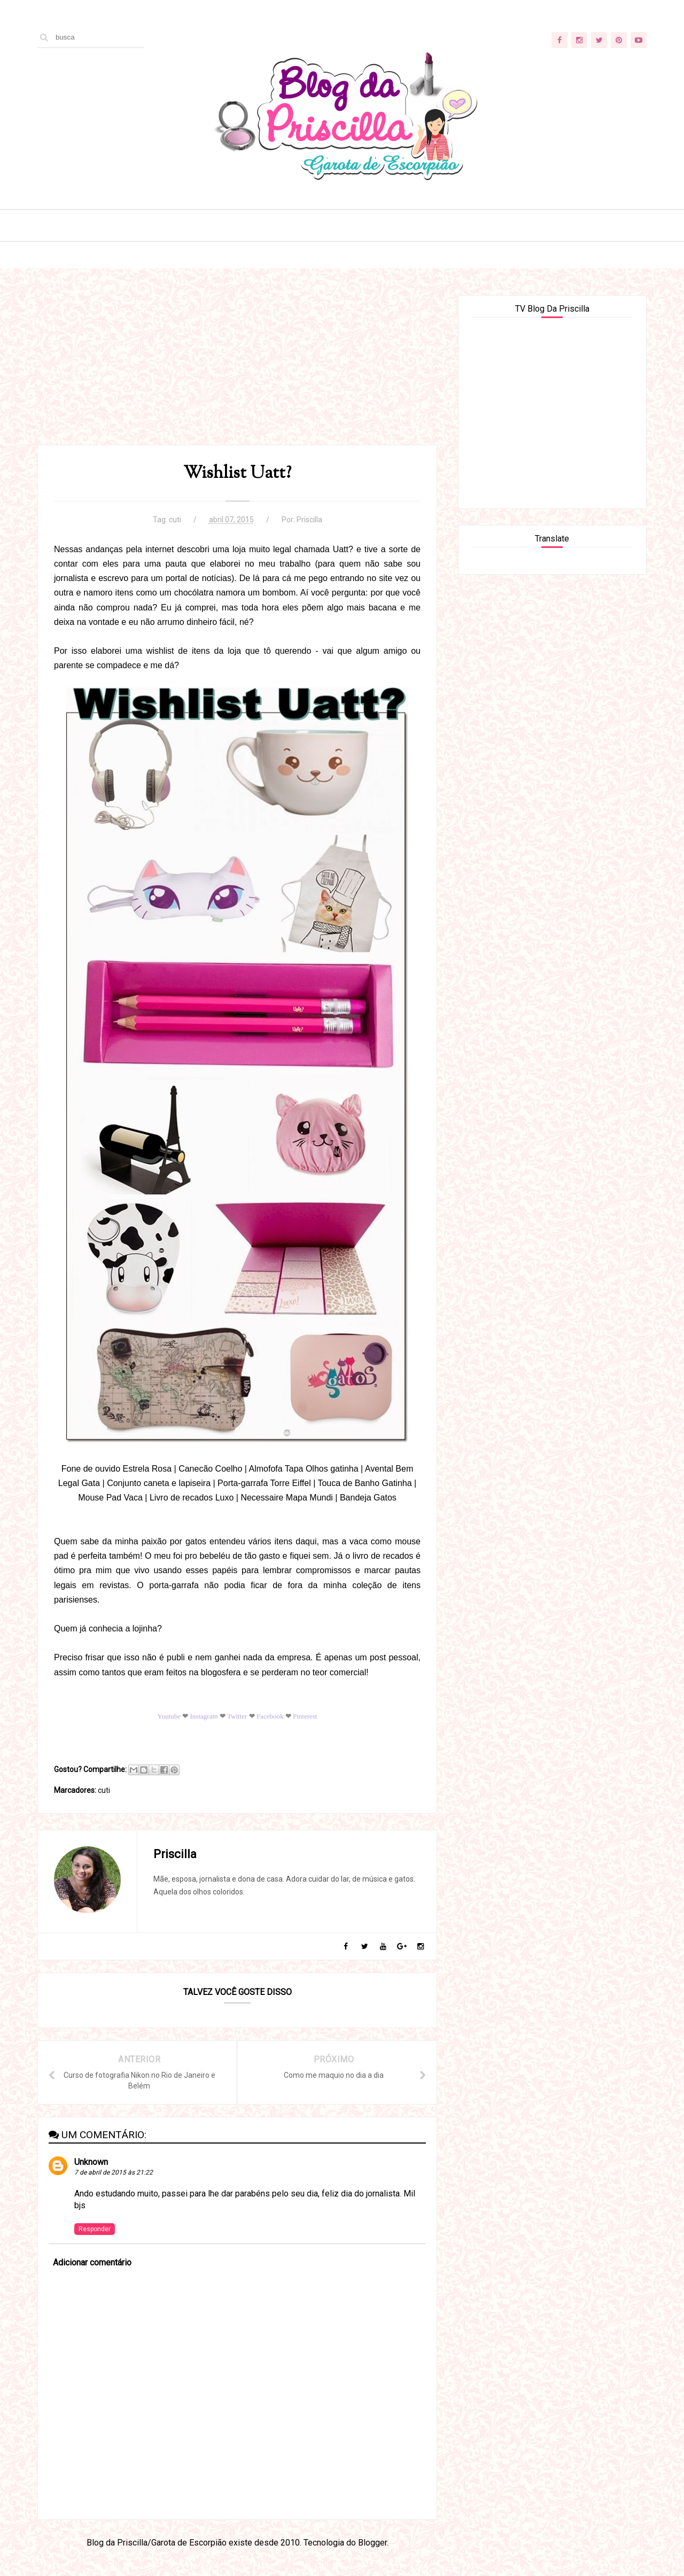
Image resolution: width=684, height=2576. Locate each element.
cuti (175, 519)
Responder (95, 2229)
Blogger (372, 2543)
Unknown (91, 2162)
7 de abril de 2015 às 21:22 (113, 2172)
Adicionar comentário (92, 2262)
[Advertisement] (237, 370)
